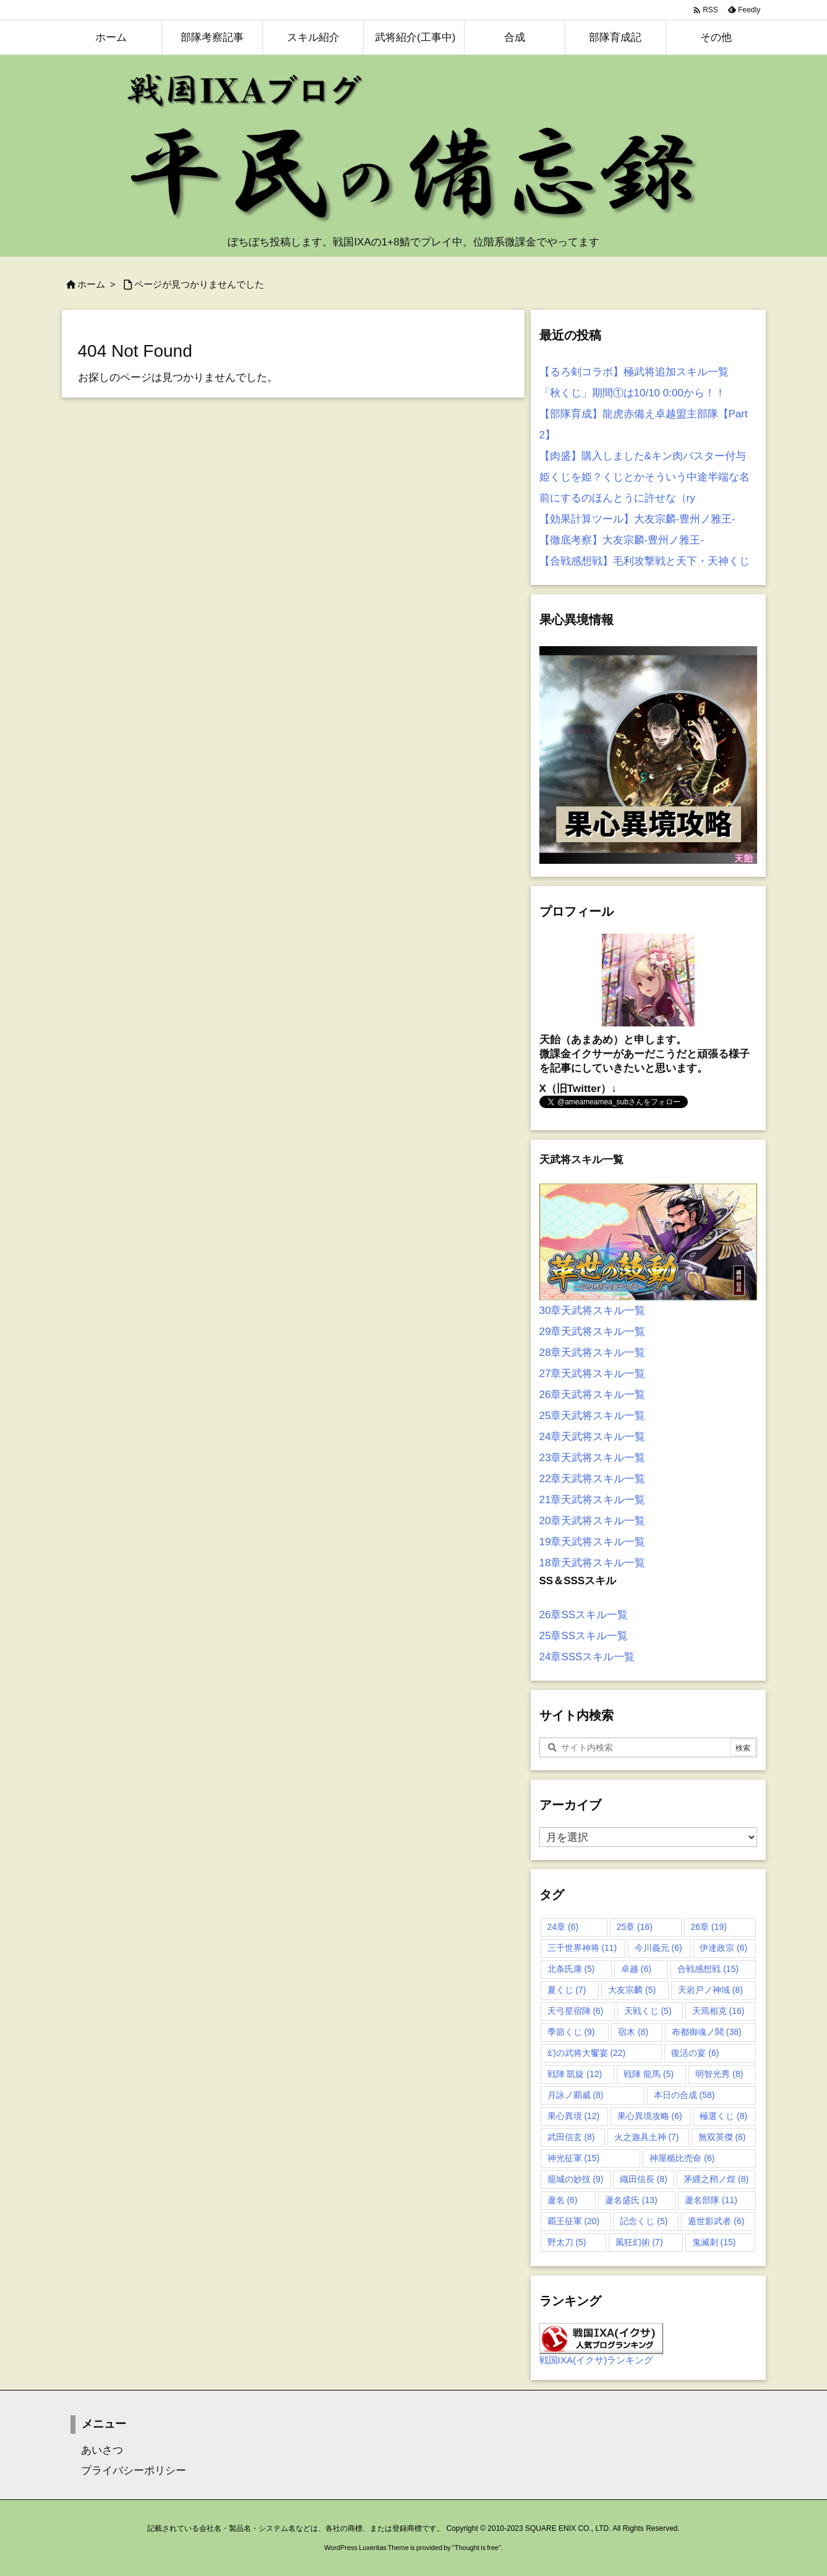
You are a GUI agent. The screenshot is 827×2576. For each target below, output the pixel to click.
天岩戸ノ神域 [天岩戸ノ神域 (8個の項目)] (710, 1990)
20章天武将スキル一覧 (592, 1521)
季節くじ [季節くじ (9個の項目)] (571, 2032)
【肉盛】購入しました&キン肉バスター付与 (642, 456)
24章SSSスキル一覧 (587, 1657)
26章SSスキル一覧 (583, 1615)
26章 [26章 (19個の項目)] (709, 1927)
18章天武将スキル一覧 (592, 1563)
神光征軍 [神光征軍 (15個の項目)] (573, 2158)
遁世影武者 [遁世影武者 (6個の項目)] (716, 2221)
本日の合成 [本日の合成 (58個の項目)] (684, 2095)
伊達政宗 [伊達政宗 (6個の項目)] (723, 1948)
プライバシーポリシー (128, 2470)
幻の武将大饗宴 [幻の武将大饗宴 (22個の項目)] (586, 2053)
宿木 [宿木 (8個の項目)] (633, 2032)
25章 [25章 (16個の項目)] (635, 1927)
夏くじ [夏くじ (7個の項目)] (566, 1990)
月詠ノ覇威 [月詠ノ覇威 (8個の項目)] (575, 2095)
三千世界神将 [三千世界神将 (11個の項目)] (582, 1948)
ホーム (91, 284)
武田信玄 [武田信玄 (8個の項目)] (571, 2137)
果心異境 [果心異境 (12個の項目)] (573, 2116)
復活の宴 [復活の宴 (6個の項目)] (695, 2053)
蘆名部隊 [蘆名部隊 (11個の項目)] (711, 2200)
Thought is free (477, 2547)
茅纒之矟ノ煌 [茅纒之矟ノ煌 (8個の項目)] (715, 2179)
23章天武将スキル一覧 (592, 1458)
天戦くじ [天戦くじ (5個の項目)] (648, 2011)
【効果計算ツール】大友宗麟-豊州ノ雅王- (637, 519)
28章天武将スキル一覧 (592, 1352)
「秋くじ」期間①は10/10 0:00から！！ (632, 393)
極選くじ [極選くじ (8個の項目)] (723, 2116)
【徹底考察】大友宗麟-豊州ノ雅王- (621, 540)
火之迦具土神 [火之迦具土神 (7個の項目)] (646, 2137)
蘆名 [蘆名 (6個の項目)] (562, 2200)
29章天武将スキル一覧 (592, 1331)
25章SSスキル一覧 (583, 1636)
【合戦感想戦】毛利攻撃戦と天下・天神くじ (644, 561)
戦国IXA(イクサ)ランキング (596, 2360)
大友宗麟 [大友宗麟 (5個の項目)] (632, 1990)
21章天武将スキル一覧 (592, 1500)
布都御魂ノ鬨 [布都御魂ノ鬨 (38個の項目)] (707, 2032)
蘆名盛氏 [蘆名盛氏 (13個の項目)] (631, 2200)
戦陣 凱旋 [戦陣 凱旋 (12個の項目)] (574, 2074)
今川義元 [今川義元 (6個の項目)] (658, 1948)
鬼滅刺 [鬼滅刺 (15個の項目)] (714, 2242)
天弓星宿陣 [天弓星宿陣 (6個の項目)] (575, 2011)
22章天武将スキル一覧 (592, 1479)
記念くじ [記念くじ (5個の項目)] (643, 2221)
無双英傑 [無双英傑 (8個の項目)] (722, 2137)
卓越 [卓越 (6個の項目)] (636, 1969)
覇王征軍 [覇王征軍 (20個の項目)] (573, 2221)
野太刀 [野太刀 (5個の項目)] (566, 2242)
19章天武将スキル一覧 (592, 1542)
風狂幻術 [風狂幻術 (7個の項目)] (639, 2242)
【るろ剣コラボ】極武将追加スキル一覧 (634, 372)
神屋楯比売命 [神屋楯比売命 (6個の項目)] (681, 2158)
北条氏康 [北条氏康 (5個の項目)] (571, 1969)
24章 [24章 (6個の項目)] (563, 1927)
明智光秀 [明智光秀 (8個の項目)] (719, 2074)
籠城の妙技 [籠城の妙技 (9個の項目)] (575, 2179)
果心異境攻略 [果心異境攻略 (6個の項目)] (649, 2116)
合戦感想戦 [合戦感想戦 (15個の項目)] (708, 1969)
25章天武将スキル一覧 (592, 1416)
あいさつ (97, 2450)
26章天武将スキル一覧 (592, 1395)
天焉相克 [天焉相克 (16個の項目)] (718, 2011)
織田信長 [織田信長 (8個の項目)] (643, 2179)
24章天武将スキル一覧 (592, 1437)
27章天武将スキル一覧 (592, 1374)
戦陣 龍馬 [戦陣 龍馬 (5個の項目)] (648, 2074)
